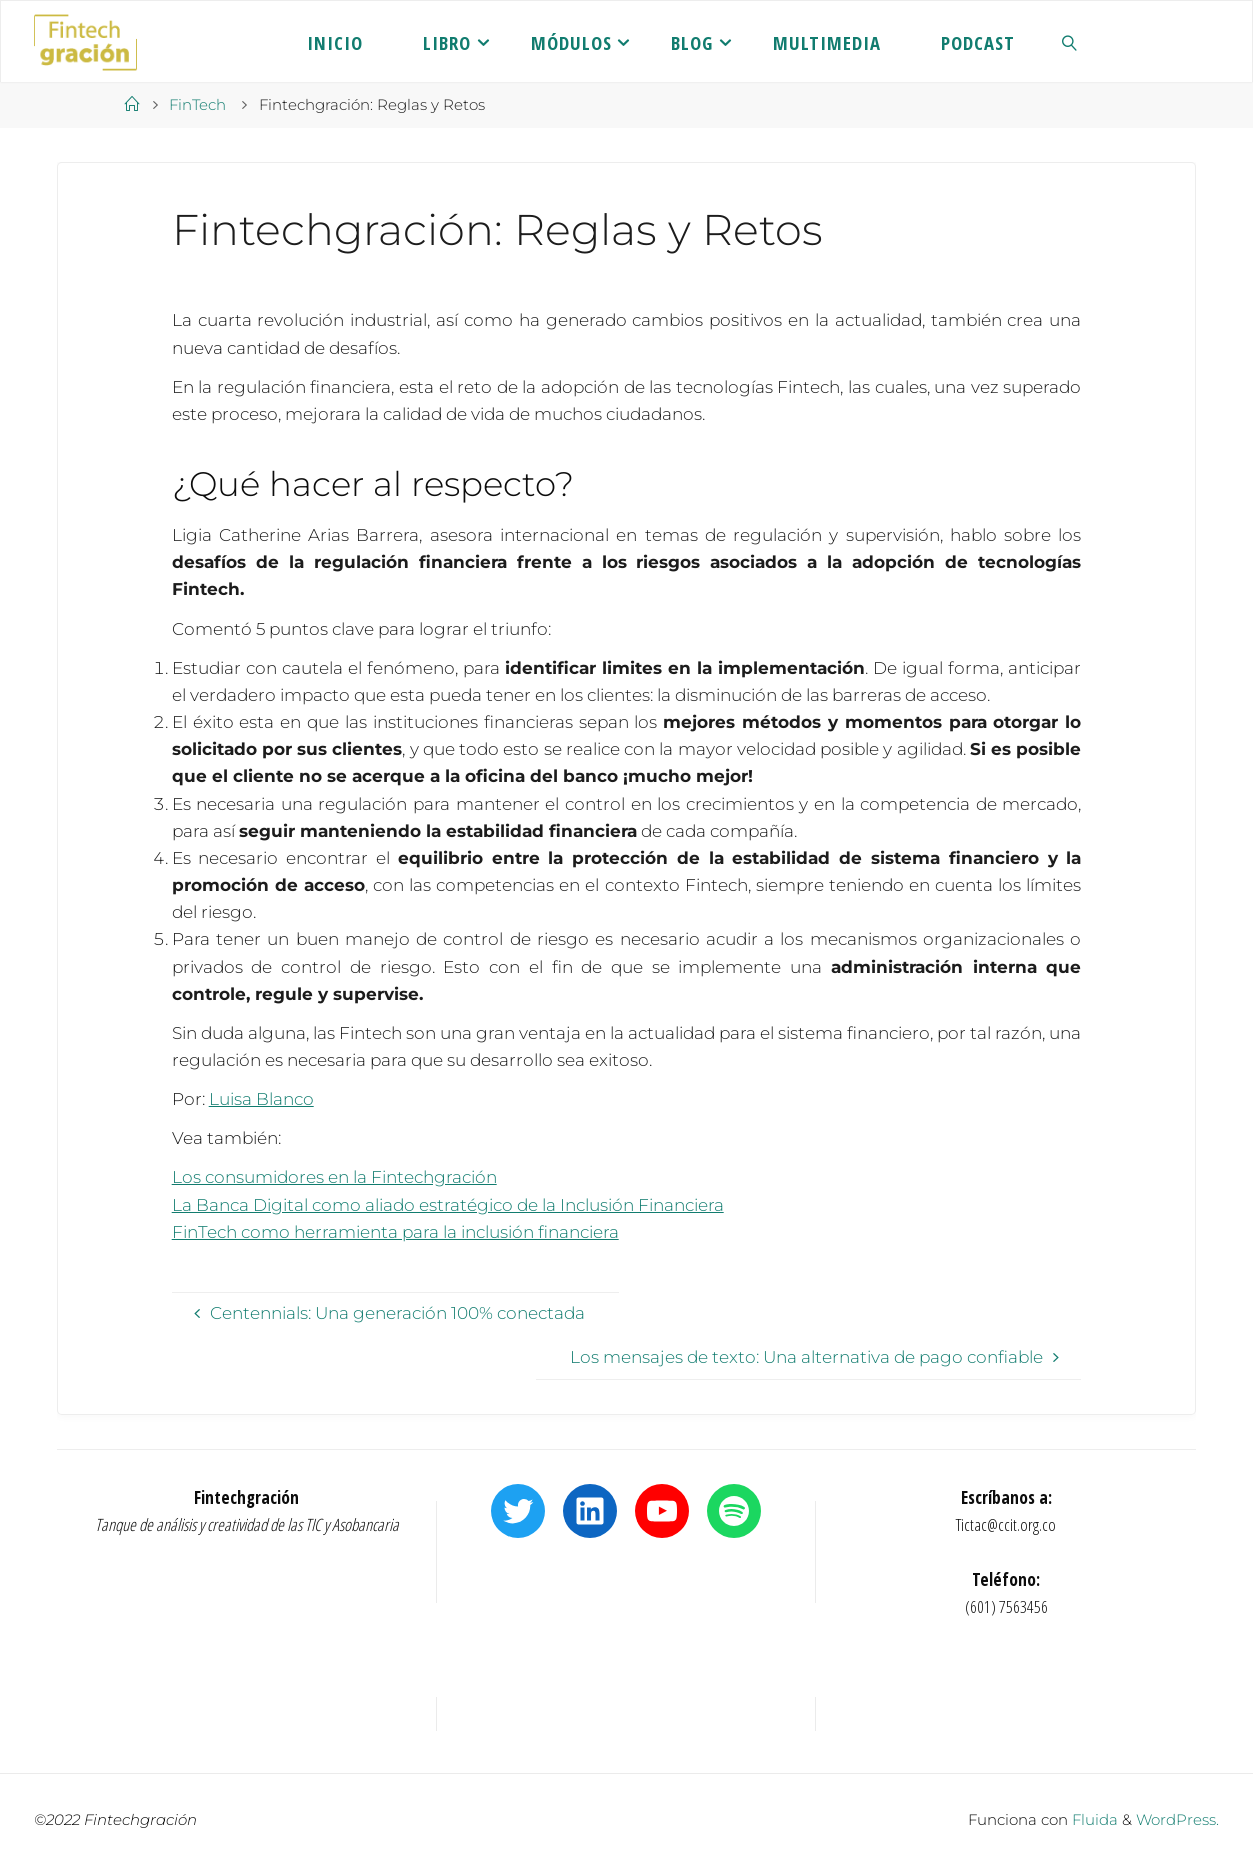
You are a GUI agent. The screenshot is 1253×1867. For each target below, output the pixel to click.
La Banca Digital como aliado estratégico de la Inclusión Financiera (448, 1205)
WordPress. (1177, 1819)
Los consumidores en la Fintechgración (334, 1177)
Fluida (1093, 1819)
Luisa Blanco (261, 1099)
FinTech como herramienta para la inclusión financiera (395, 1232)
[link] (1070, 41)
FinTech (197, 104)
